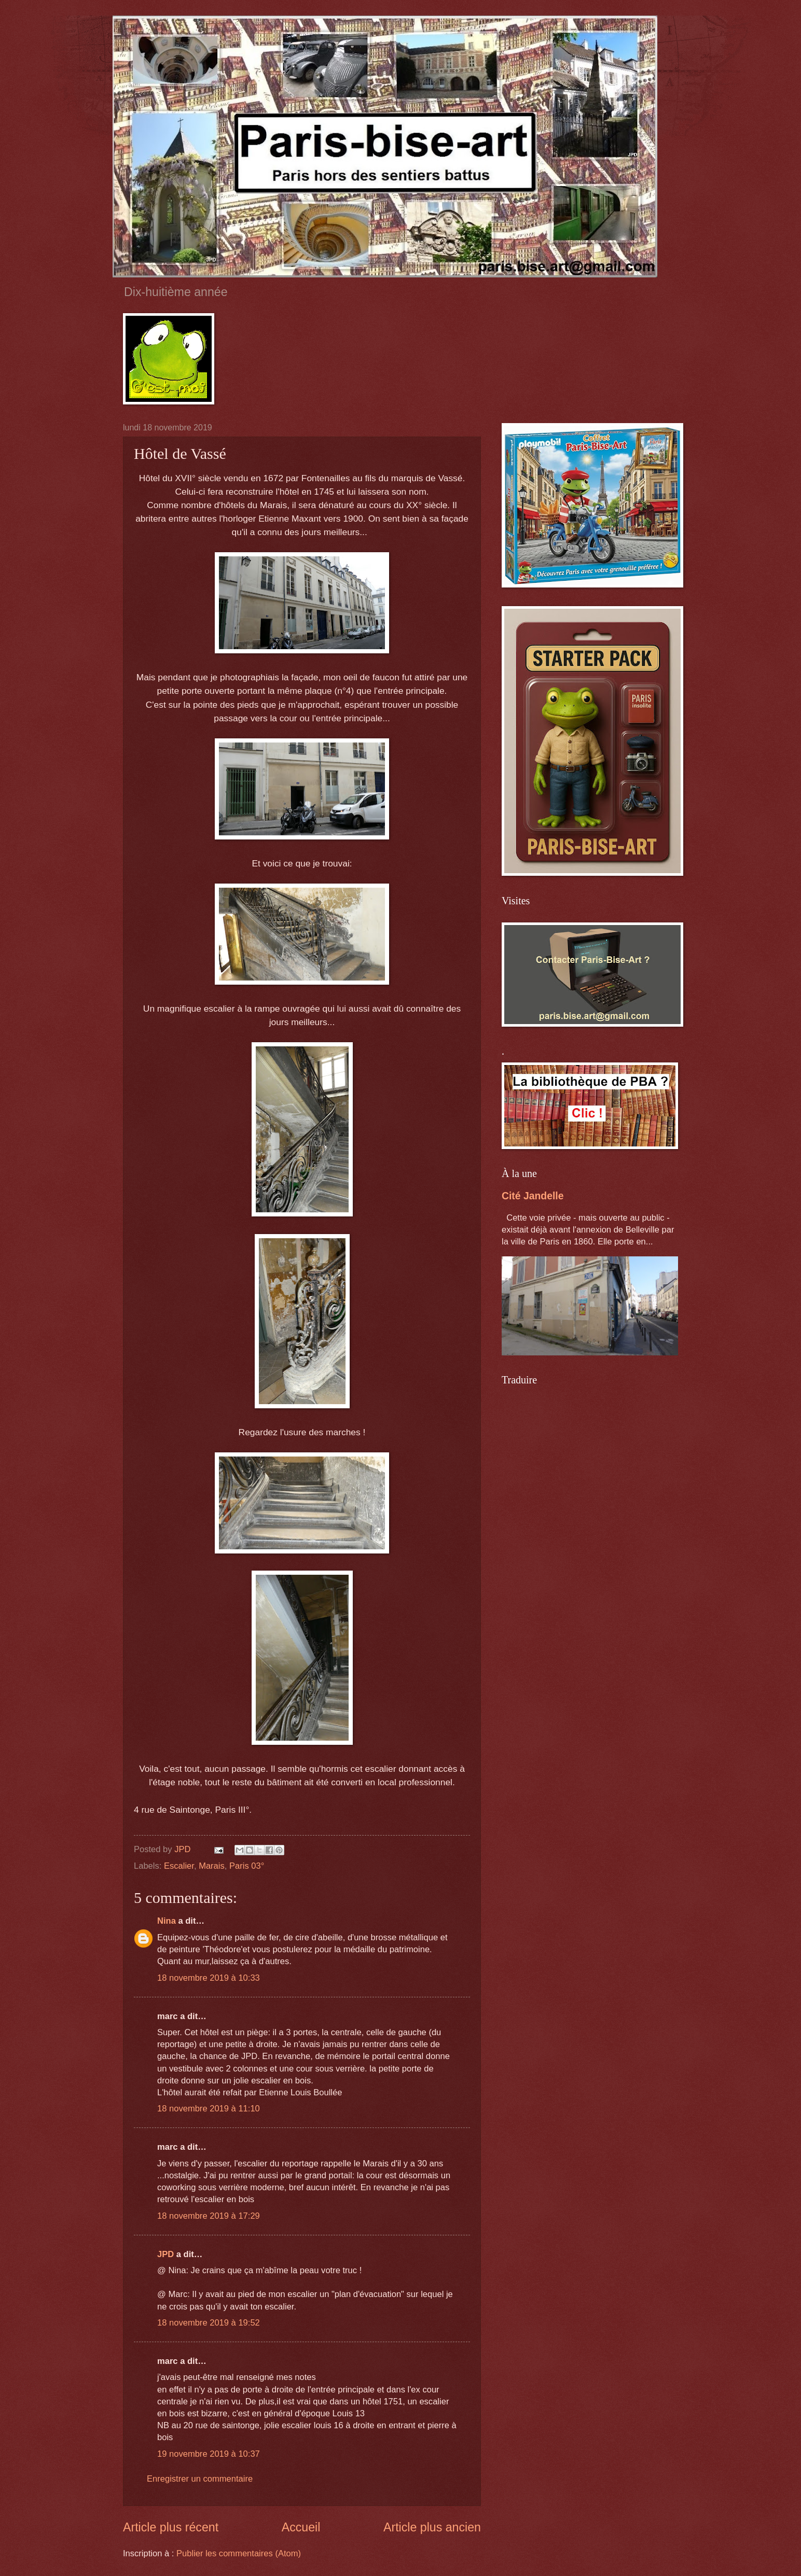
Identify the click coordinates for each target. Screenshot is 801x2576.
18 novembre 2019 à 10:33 (208, 1978)
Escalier (179, 1866)
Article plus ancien (432, 2527)
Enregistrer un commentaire (200, 2479)
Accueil (301, 2527)
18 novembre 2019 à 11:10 (208, 2108)
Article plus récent (170, 2527)
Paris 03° (246, 1866)
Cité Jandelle (532, 1195)
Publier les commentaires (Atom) (238, 2553)
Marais (212, 1866)
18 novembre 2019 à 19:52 (208, 2323)
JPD (165, 2254)
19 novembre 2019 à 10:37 (208, 2454)
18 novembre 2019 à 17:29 (208, 2216)
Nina (166, 1921)
